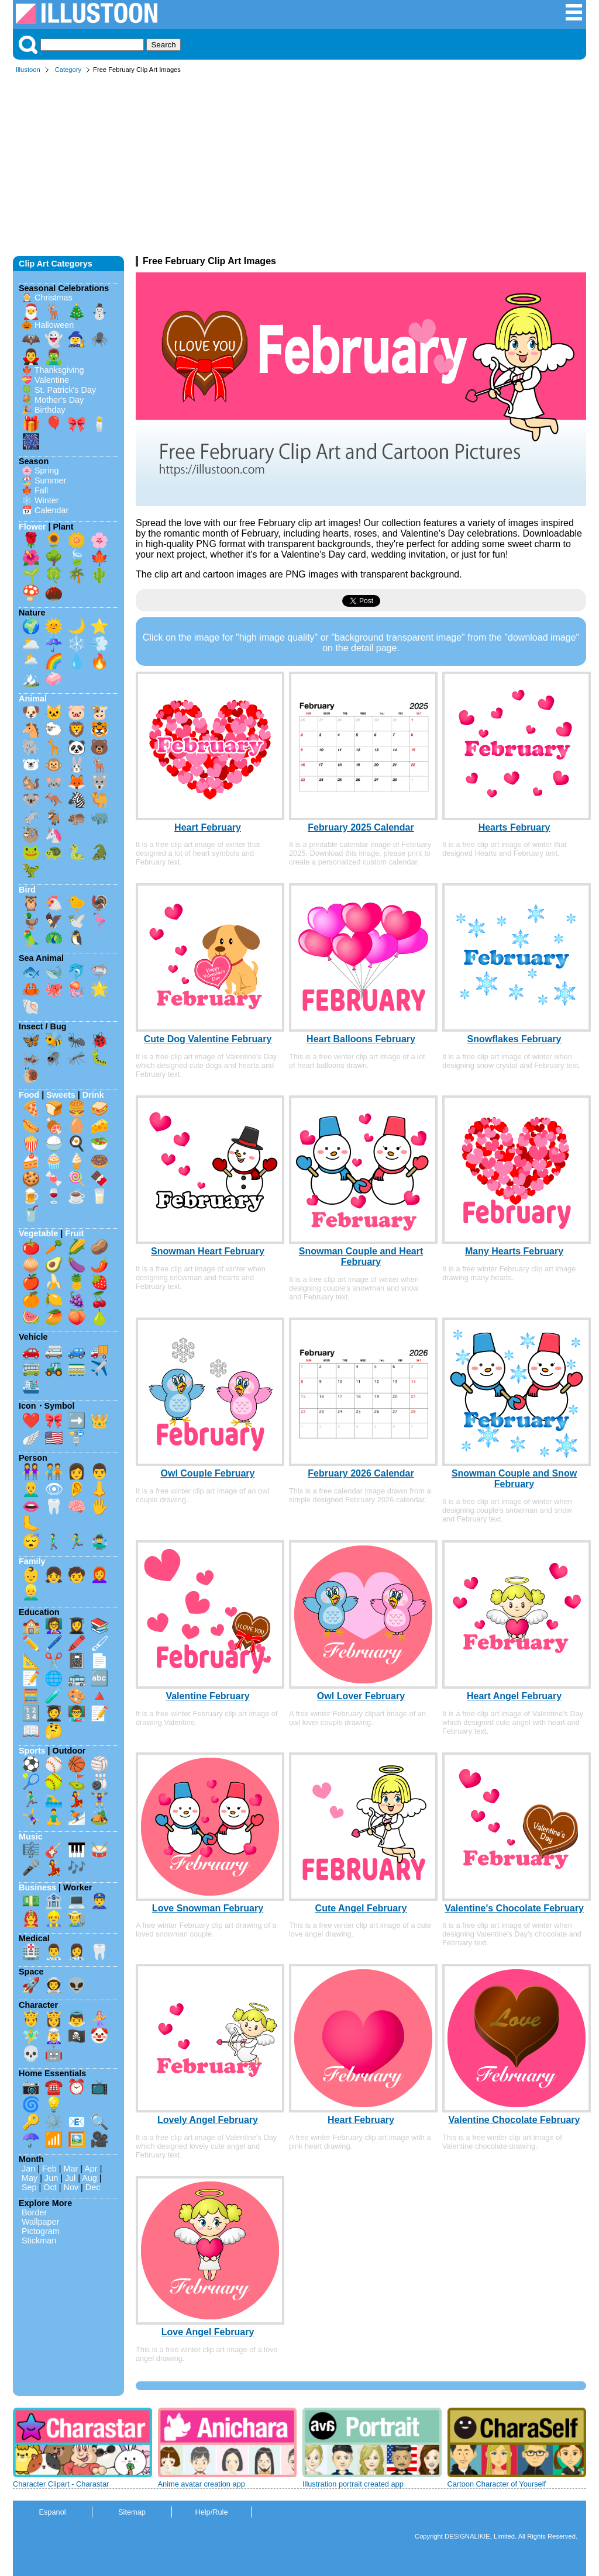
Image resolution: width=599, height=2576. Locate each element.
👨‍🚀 (53, 1985)
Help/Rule (211, 2512)
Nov (71, 2187)
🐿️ (31, 782)
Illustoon (28, 69)
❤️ (31, 1420)
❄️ (76, 643)
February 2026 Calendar (361, 1473)
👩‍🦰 (99, 1575)
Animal (33, 698)
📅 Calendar (45, 510)
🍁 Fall (35, 490)
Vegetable (38, 1233)
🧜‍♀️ (99, 2018)
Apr (90, 2168)
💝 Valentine (45, 380)
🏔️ (31, 678)
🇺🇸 (53, 1438)
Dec (93, 2187)
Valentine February (207, 1696)
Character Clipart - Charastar (61, 2484)
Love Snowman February (207, 1908)
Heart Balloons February (361, 1039)
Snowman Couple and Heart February (361, 1256)
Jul (70, 2178)
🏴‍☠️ (76, 2036)
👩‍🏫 (53, 1625)
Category (68, 69)
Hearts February (514, 827)
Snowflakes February (514, 1039)
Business (37, 1887)
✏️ (31, 1643)
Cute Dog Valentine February (208, 1039)
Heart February (207, 827)
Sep (29, 2187)
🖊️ (53, 1643)
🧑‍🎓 (53, 1713)
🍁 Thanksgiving (53, 370)
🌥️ (31, 643)
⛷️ (76, 1817)
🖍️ (76, 1643)
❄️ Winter (40, 500)
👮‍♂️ (99, 1901)
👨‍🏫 (76, 1713)
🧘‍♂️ (53, 1817)
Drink (93, 1094)
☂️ (31, 2139)
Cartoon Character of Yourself (496, 2484)
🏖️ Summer (44, 480)
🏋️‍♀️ (99, 1799)
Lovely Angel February (207, 2120)
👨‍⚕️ (53, 1952)
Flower (32, 526)
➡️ (76, 1420)
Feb (49, 2168)
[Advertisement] (299, 168)
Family (32, 1561)
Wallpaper (40, 2221)
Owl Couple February (208, 1473)
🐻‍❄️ (31, 764)
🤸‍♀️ (31, 1817)
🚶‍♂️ (53, 1541)
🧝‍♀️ (53, 2036)
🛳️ (31, 1385)
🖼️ (76, 2139)
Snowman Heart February (207, 1251)
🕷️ (99, 339)
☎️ (53, 2087)
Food (29, 1094)
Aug (89, 2178)
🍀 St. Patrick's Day (59, 390)
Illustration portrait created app (353, 2484)
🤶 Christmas (47, 297)
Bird (27, 889)
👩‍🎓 (76, 1625)
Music (31, 1836)
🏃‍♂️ (76, 1541)
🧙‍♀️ (76, 339)
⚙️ (53, 2122)
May (29, 2178)
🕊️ (76, 920)
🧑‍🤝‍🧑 (53, 1471)
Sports (32, 1750)
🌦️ (31, 661)
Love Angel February (207, 2332)
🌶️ (99, 1264)
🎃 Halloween (48, 325)
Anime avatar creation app (201, 2484)
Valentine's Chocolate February (514, 1908)
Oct (49, 2187)
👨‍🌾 (76, 1918)
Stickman (39, 2240)
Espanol (52, 2512)
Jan (28, 2168)
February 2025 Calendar (361, 827)
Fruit (74, 1233)
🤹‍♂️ (99, 1541)
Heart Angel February (514, 1696)
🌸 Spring (40, 470)
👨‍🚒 (31, 1918)
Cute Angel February (361, 1908)
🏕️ (99, 1817)
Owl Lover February (361, 1696)
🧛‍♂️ (31, 356)
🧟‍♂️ (53, 356)
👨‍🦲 (31, 1489)
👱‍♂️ (31, 1592)
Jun (51, 2178)
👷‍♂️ (53, 1918)
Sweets (60, 1094)
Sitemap (132, 2512)
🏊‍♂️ (53, 1799)
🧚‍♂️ (31, 2036)
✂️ (53, 1660)
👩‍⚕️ (76, 1952)
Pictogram (41, 2231)
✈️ (99, 1368)
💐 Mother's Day (53, 399)
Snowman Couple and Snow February (514, 1478)
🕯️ (99, 424)
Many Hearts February (514, 1251)
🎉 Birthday (44, 409)
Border (34, 2212)
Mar (71, 2168)
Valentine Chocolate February (514, 2120)
